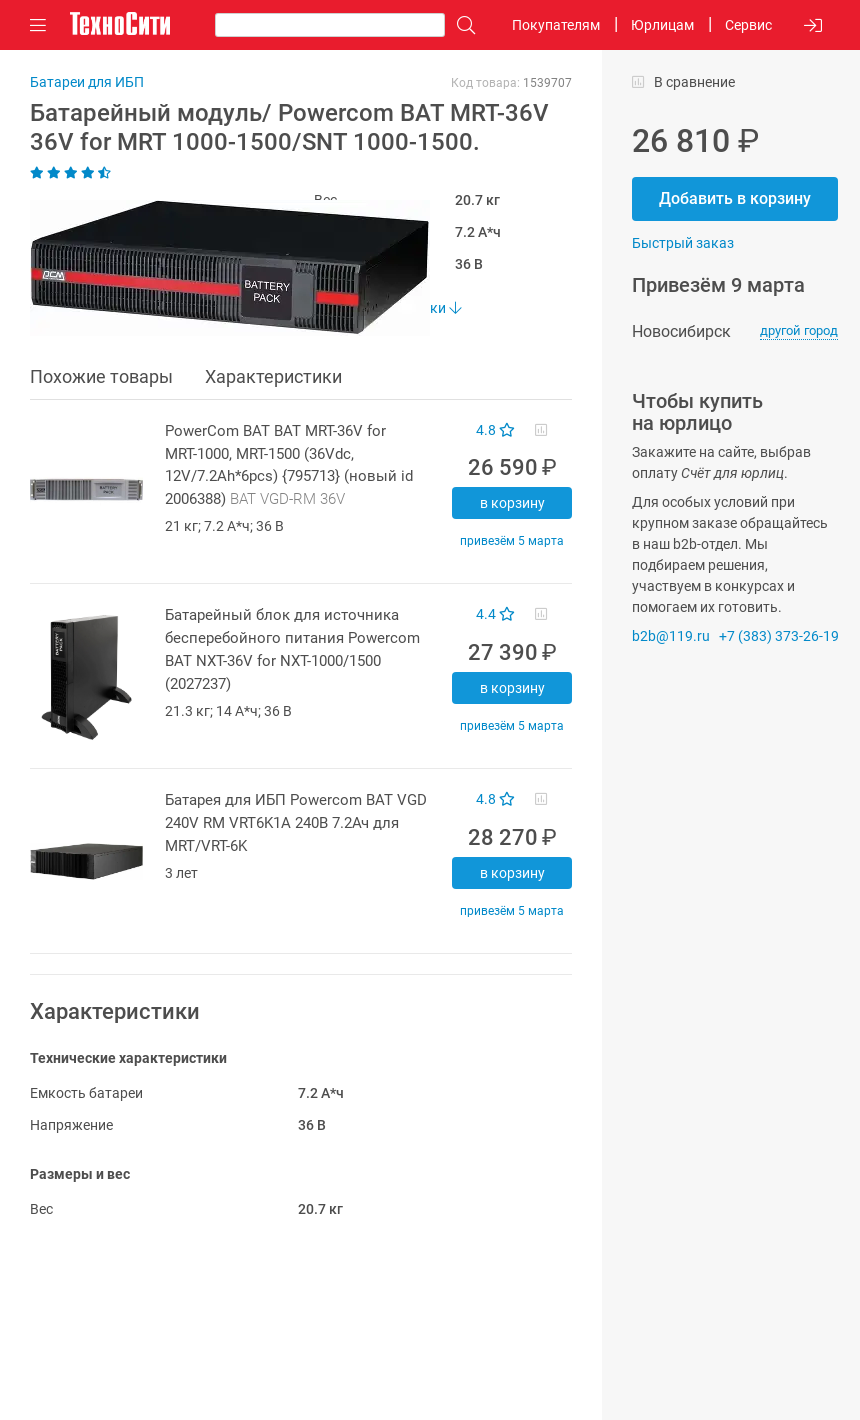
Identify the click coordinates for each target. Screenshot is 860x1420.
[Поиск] (461, 25)
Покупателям (556, 25)
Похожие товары (101, 376)
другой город (799, 330)
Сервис (748, 25)
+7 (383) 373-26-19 (779, 636)
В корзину (512, 503)
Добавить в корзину (735, 198)
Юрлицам (662, 25)
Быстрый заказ (683, 243)
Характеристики (273, 376)
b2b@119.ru (671, 636)
